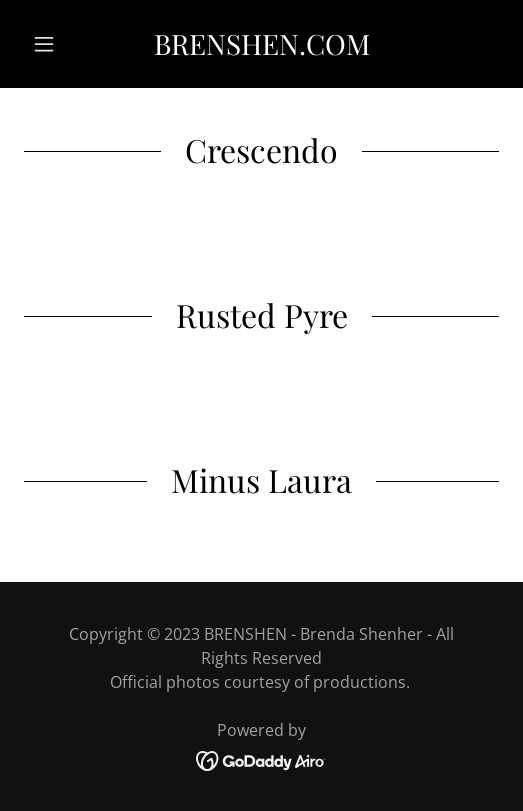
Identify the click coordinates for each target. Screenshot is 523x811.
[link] (261, 44)
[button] (59, 44)
